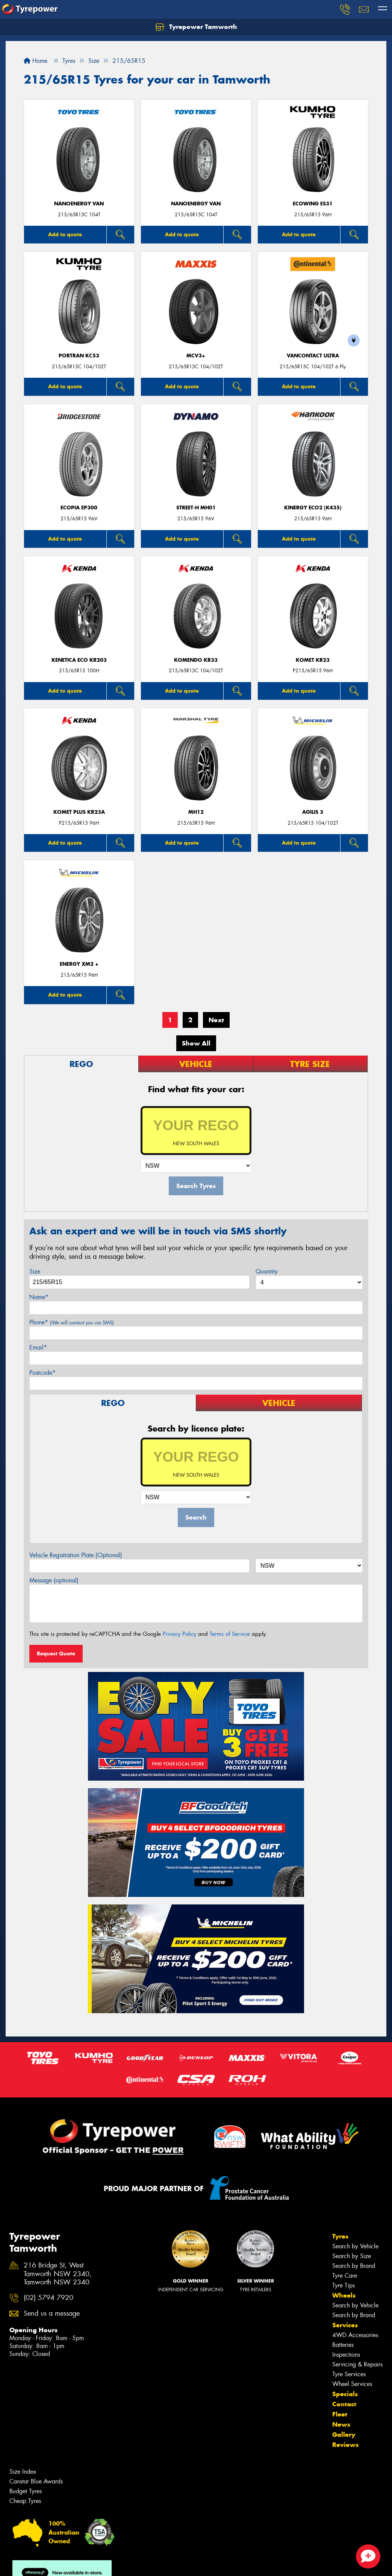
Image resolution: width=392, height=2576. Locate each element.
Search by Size (351, 2256)
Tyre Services (349, 2374)
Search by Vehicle (355, 2246)
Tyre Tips (343, 2285)
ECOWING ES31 (313, 204)
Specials (345, 2394)
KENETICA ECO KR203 (79, 660)
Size (34, 1271)
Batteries (343, 2345)
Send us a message (52, 2313)
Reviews (345, 2445)
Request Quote (56, 1653)
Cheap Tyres (25, 2501)
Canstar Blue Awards (36, 2481)
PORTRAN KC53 (79, 356)
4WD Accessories (355, 2335)
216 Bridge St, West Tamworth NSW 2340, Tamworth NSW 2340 (58, 2274)
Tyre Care (344, 2276)
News (341, 2424)
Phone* (71, 1322)
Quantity (267, 1271)
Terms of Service (230, 1634)
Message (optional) (54, 1580)
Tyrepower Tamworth (196, 27)
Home (35, 61)
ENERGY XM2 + (79, 964)
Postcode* (42, 1373)
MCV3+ (195, 356)
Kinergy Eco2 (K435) (313, 508)
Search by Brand (353, 2266)
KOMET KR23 (313, 660)
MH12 (196, 812)
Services (345, 2325)
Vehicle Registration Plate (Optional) (75, 1555)
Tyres (340, 2236)
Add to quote (65, 234)
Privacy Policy (179, 1634)
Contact (344, 2404)
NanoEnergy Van (79, 204)
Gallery (343, 2434)
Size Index (22, 2472)
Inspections (346, 2355)
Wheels (344, 2295)
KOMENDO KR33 (196, 660)
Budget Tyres (25, 2491)
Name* (38, 1297)
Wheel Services (352, 2384)
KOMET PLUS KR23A (79, 812)
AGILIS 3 (312, 812)
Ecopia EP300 (79, 508)
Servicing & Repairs (357, 2364)
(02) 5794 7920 (48, 2297)
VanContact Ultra (313, 356)
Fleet (339, 2414)
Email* (38, 1347)
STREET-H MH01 (196, 508)
